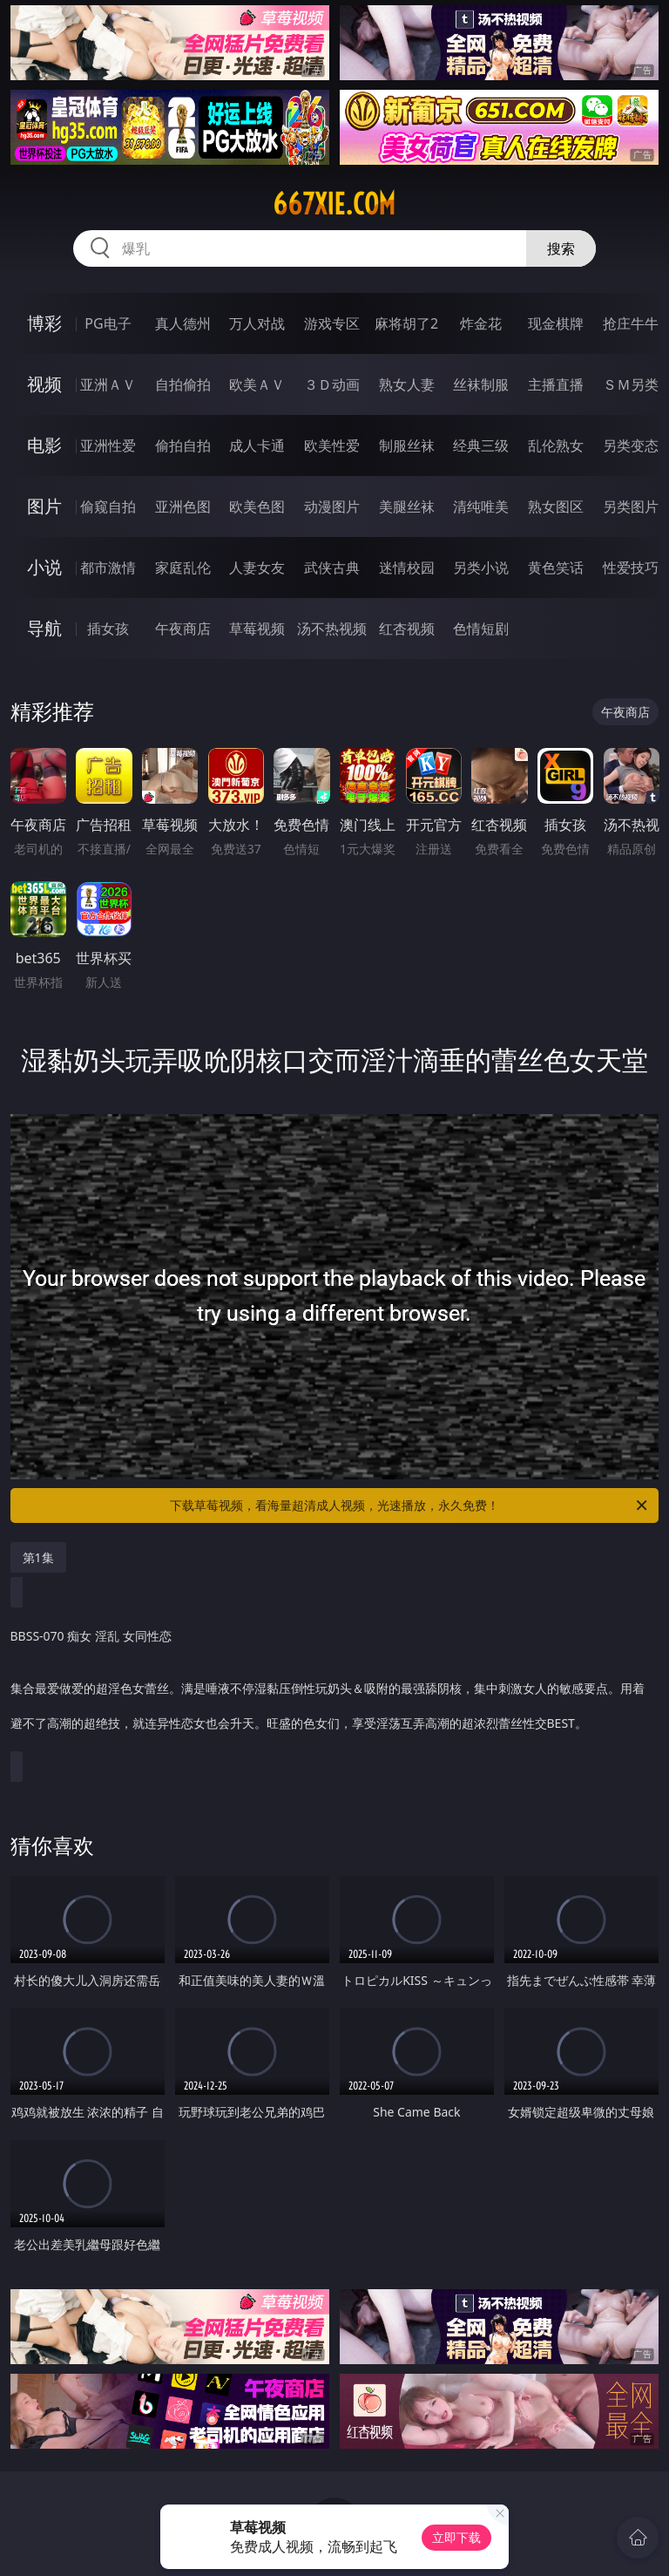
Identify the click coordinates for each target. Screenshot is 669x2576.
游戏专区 (332, 323)
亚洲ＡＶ (108, 384)
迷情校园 (407, 567)
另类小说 (481, 567)
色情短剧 (481, 628)
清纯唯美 (481, 506)
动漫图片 (332, 506)
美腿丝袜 (407, 506)
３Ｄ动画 (332, 384)
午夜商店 (183, 628)
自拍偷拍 (183, 384)
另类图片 (631, 506)
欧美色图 (257, 506)
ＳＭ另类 (631, 384)
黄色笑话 (556, 567)
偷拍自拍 (183, 445)
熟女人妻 (407, 384)
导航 (44, 628)
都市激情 (108, 567)
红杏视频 (407, 628)
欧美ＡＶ (257, 384)
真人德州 (183, 323)
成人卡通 (257, 445)
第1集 (38, 1557)
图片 (44, 506)
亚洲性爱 (108, 445)
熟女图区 (556, 506)
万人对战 (257, 323)
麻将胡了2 (406, 323)
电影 (44, 445)
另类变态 (631, 445)
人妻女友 (257, 567)
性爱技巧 (631, 567)
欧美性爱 (332, 445)
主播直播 (556, 384)
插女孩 (108, 628)
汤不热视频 (332, 628)
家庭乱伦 (183, 567)
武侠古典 (332, 567)
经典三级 (481, 445)
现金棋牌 (556, 323)
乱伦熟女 (556, 445)
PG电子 (107, 323)
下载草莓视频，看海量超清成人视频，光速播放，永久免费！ (410, 1505)
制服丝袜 (407, 445)
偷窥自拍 (108, 506)
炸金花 (481, 323)
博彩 (44, 323)
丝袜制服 (481, 384)
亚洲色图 (183, 506)
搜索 (561, 248)
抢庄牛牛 (631, 323)
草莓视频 (257, 628)
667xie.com (334, 204)
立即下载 (456, 2537)
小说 (44, 567)
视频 (44, 384)
